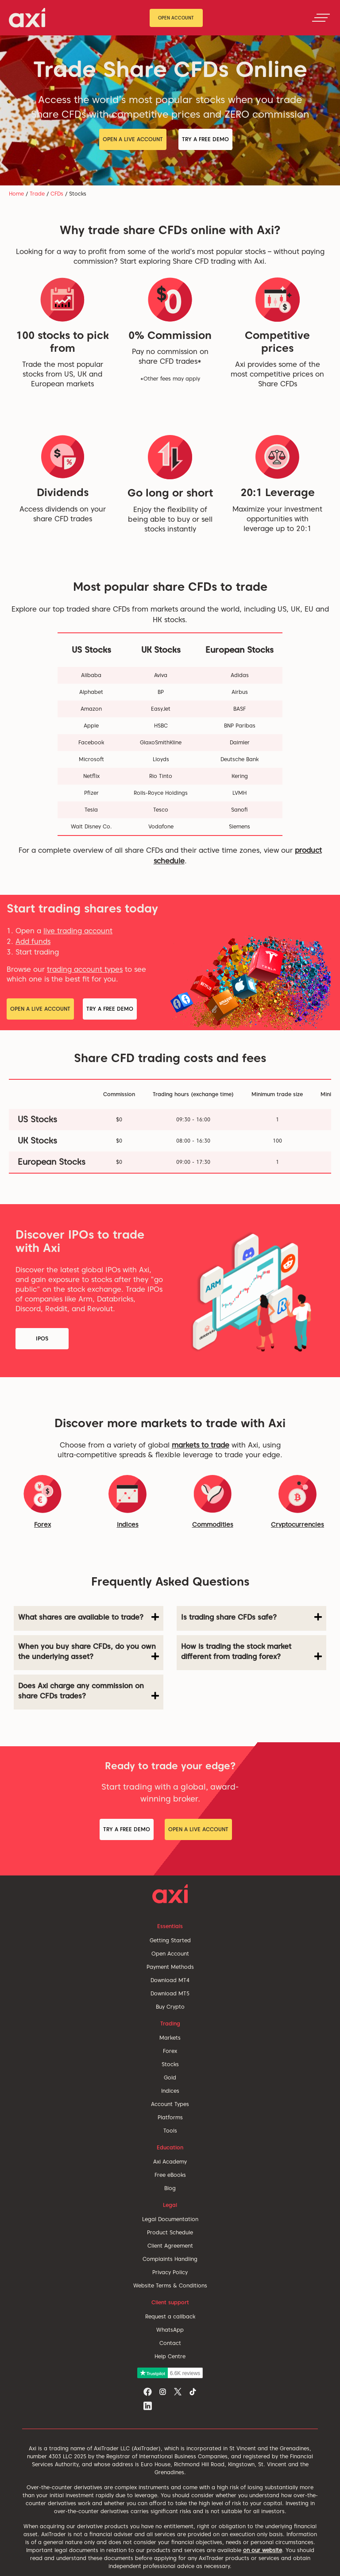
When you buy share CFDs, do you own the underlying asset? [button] (88, 1651)
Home (16, 193)
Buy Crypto (170, 2006)
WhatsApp (170, 2329)
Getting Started (170, 1940)
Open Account (176, 17)
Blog (170, 2188)
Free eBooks (170, 2175)
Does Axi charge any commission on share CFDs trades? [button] (88, 1691)
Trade (37, 193)
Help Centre (170, 2356)
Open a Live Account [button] (133, 139)
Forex (170, 2051)
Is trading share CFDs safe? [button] (251, 1617)
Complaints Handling (170, 2259)
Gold (170, 2077)
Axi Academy (170, 2161)
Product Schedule (170, 2232)
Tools (170, 2130)
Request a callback (170, 2316)
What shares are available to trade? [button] (88, 1617)
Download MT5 (170, 1993)
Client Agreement (170, 2245)
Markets (170, 2037)
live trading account (77, 931)
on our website (262, 2550)
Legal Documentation (170, 2219)
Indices (128, 1524)
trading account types (85, 969)
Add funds (32, 941)
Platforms (170, 2117)
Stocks (170, 2064)
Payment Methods (170, 1967)
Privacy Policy (170, 2272)
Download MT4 (170, 1980)
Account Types (170, 2104)
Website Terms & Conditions (170, 2285)
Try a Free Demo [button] (205, 139)
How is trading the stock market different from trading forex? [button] (251, 1651)
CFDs (56, 193)
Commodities (212, 1524)
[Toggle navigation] (321, 18)
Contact (170, 2343)
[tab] (88, 1618)
